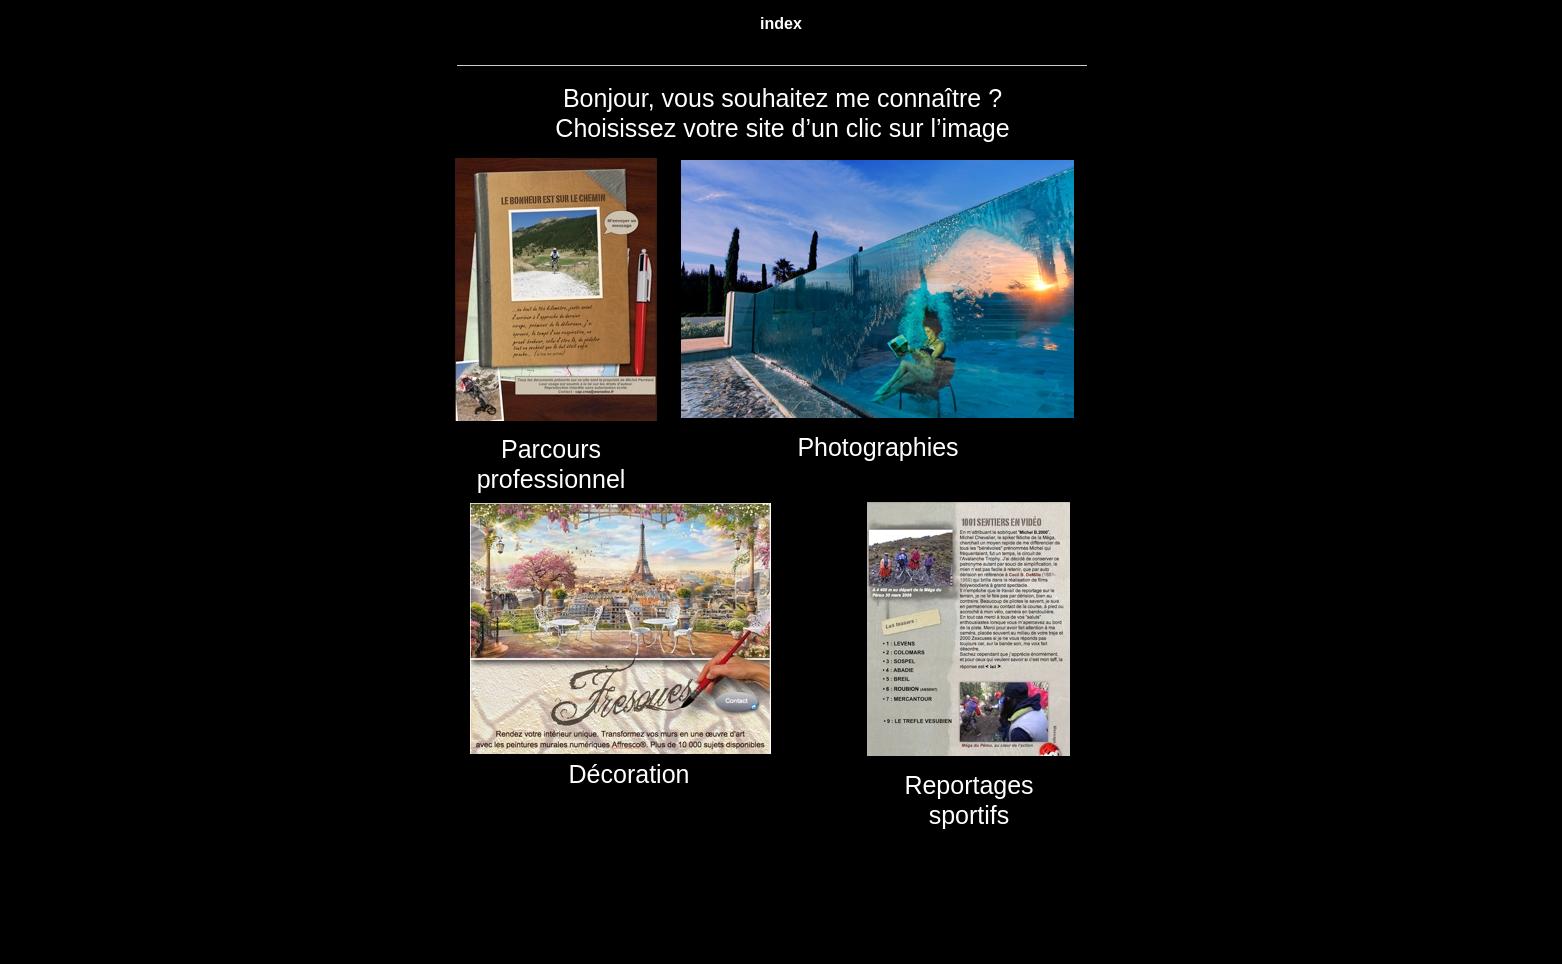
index (781, 23)
